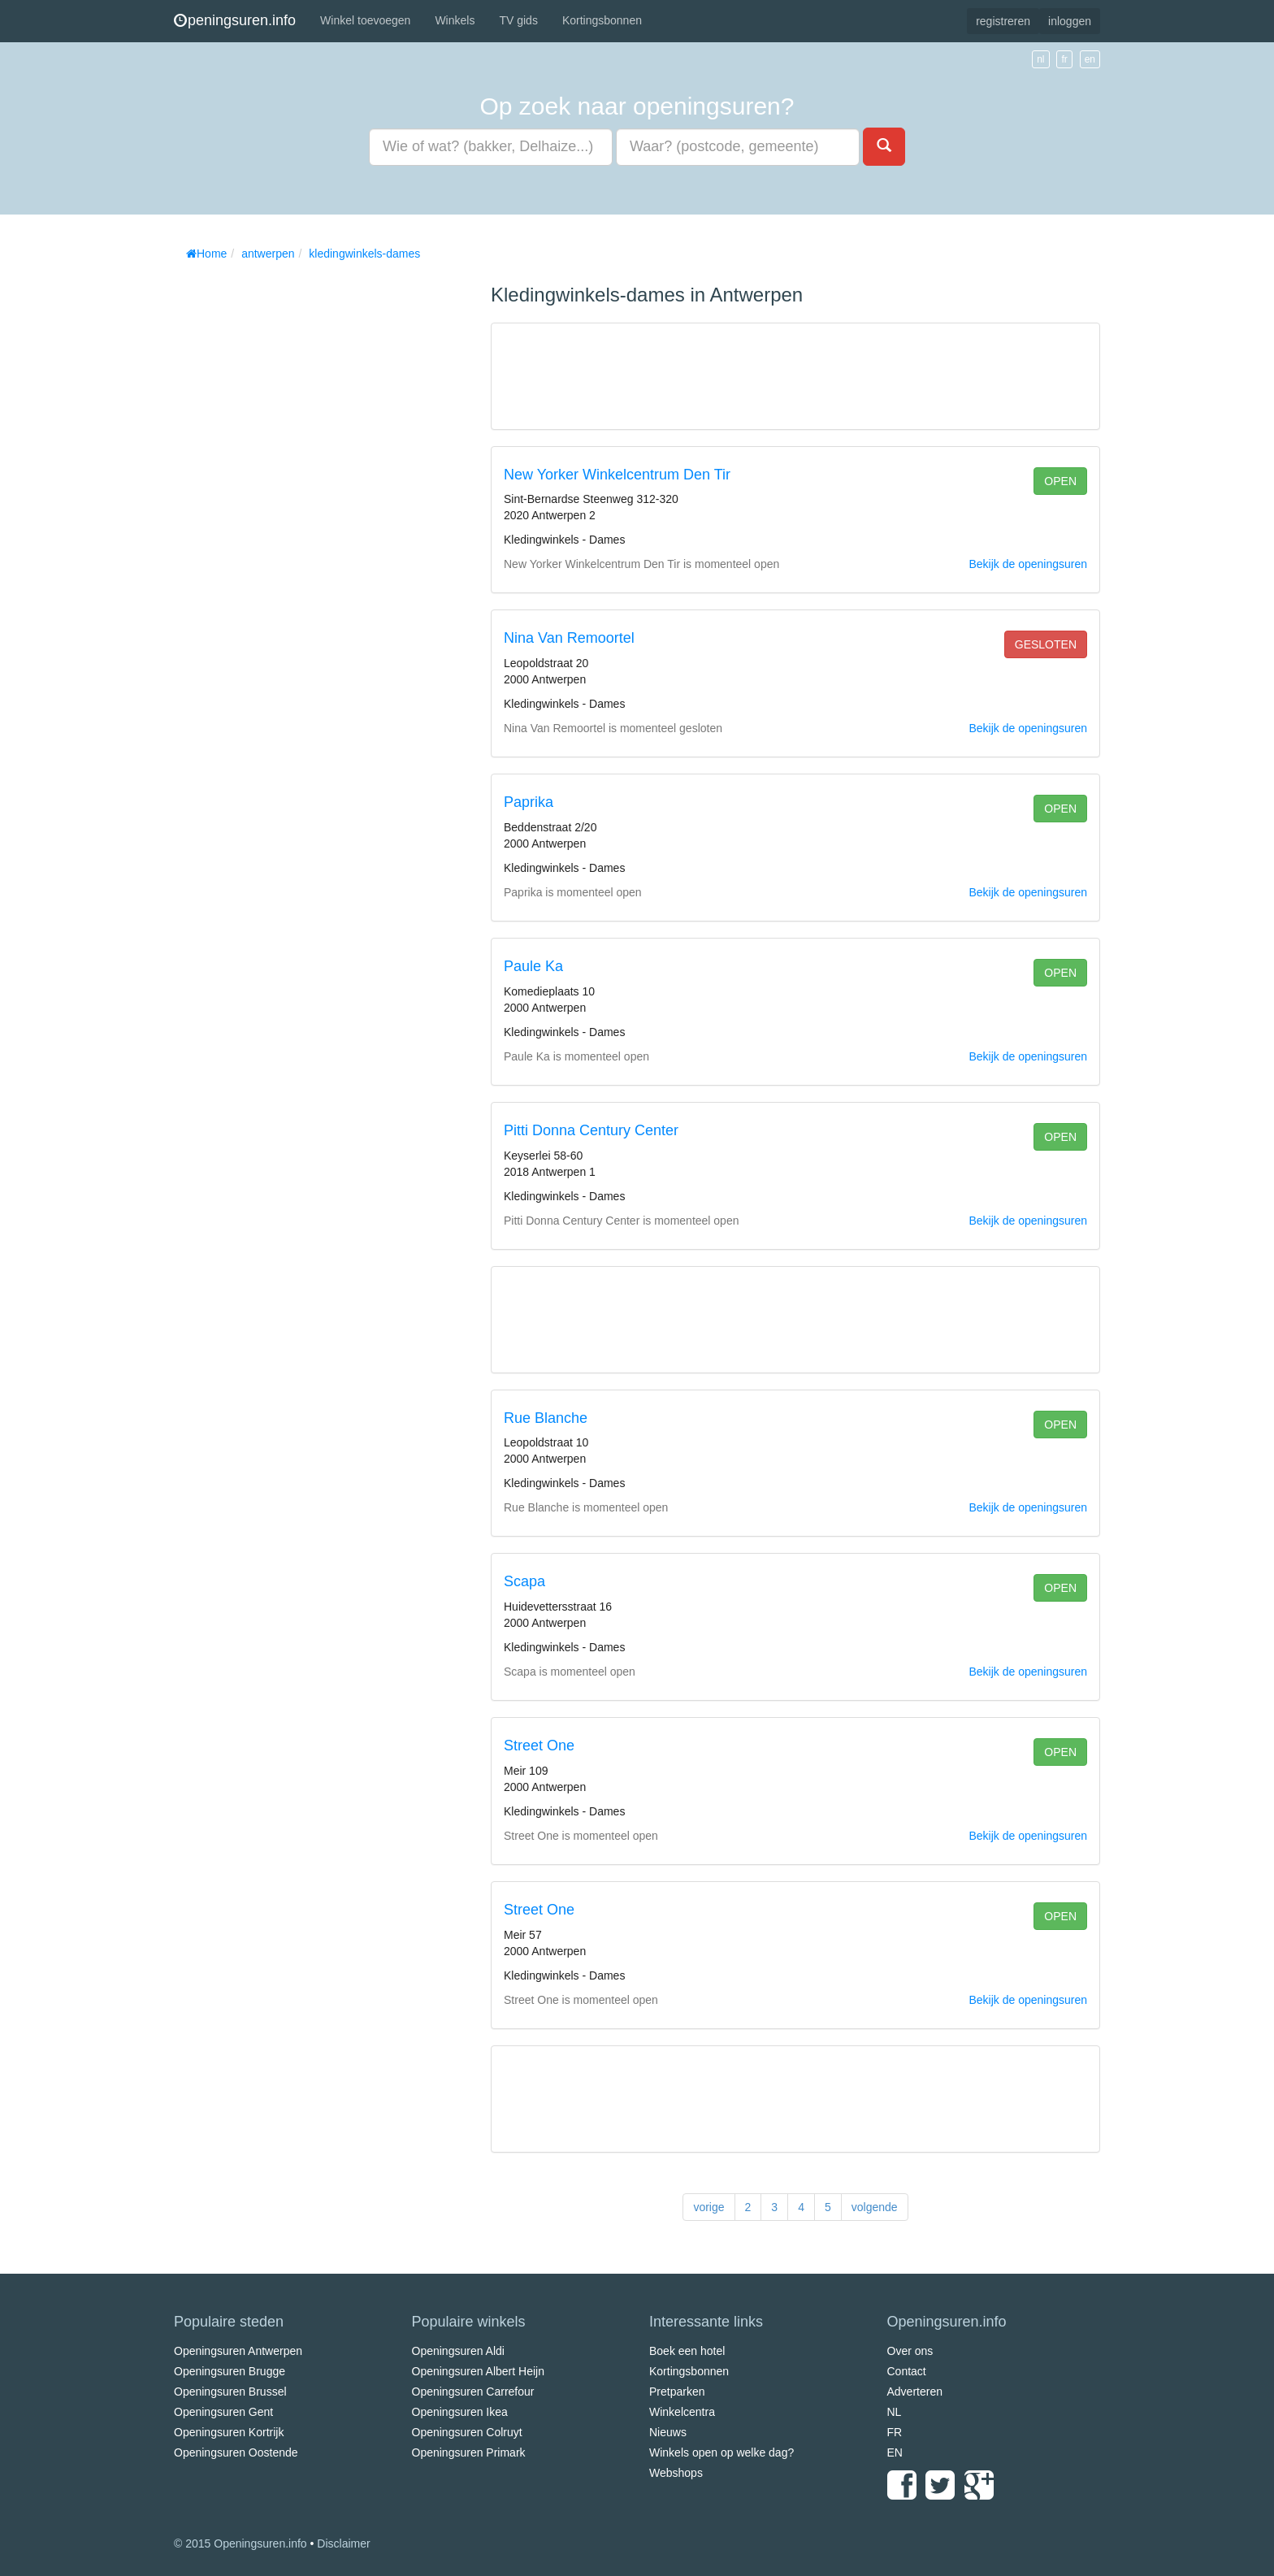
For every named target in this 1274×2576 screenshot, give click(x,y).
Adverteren (914, 2391)
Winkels (454, 20)
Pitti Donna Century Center (591, 1130)
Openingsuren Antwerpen (238, 2350)
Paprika (528, 802)
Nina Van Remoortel (569, 638)
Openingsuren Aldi (458, 2350)
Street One (539, 1745)
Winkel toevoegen (365, 20)
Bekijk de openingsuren (1027, 563)
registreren (1003, 21)
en (1090, 59)
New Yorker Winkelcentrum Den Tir (617, 474)
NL (894, 2411)
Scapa (524, 1581)
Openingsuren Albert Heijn (478, 2371)
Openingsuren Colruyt (467, 2432)
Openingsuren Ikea (460, 2411)
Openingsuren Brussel (230, 2391)
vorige (708, 2207)
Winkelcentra (682, 2411)
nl (1040, 59)
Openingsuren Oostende (236, 2452)
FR (895, 2432)
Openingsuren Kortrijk (229, 2432)
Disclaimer (343, 2543)
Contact (906, 2371)
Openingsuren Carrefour (473, 2391)
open (1060, 481)
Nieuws (668, 2432)
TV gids (518, 20)
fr (1064, 59)
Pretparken (676, 2391)
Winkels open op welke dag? (721, 2452)
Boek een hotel (687, 2350)
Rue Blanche (545, 1418)
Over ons (910, 2350)
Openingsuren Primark (469, 2452)
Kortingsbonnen (602, 20)
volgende (875, 2207)
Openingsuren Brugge (229, 2371)
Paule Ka (533, 966)
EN (895, 2452)
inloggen (1069, 21)
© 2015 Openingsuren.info (240, 2543)
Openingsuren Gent (223, 2411)
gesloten (1046, 644)
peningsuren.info (235, 20)
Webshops (676, 2472)
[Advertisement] (296, 512)
